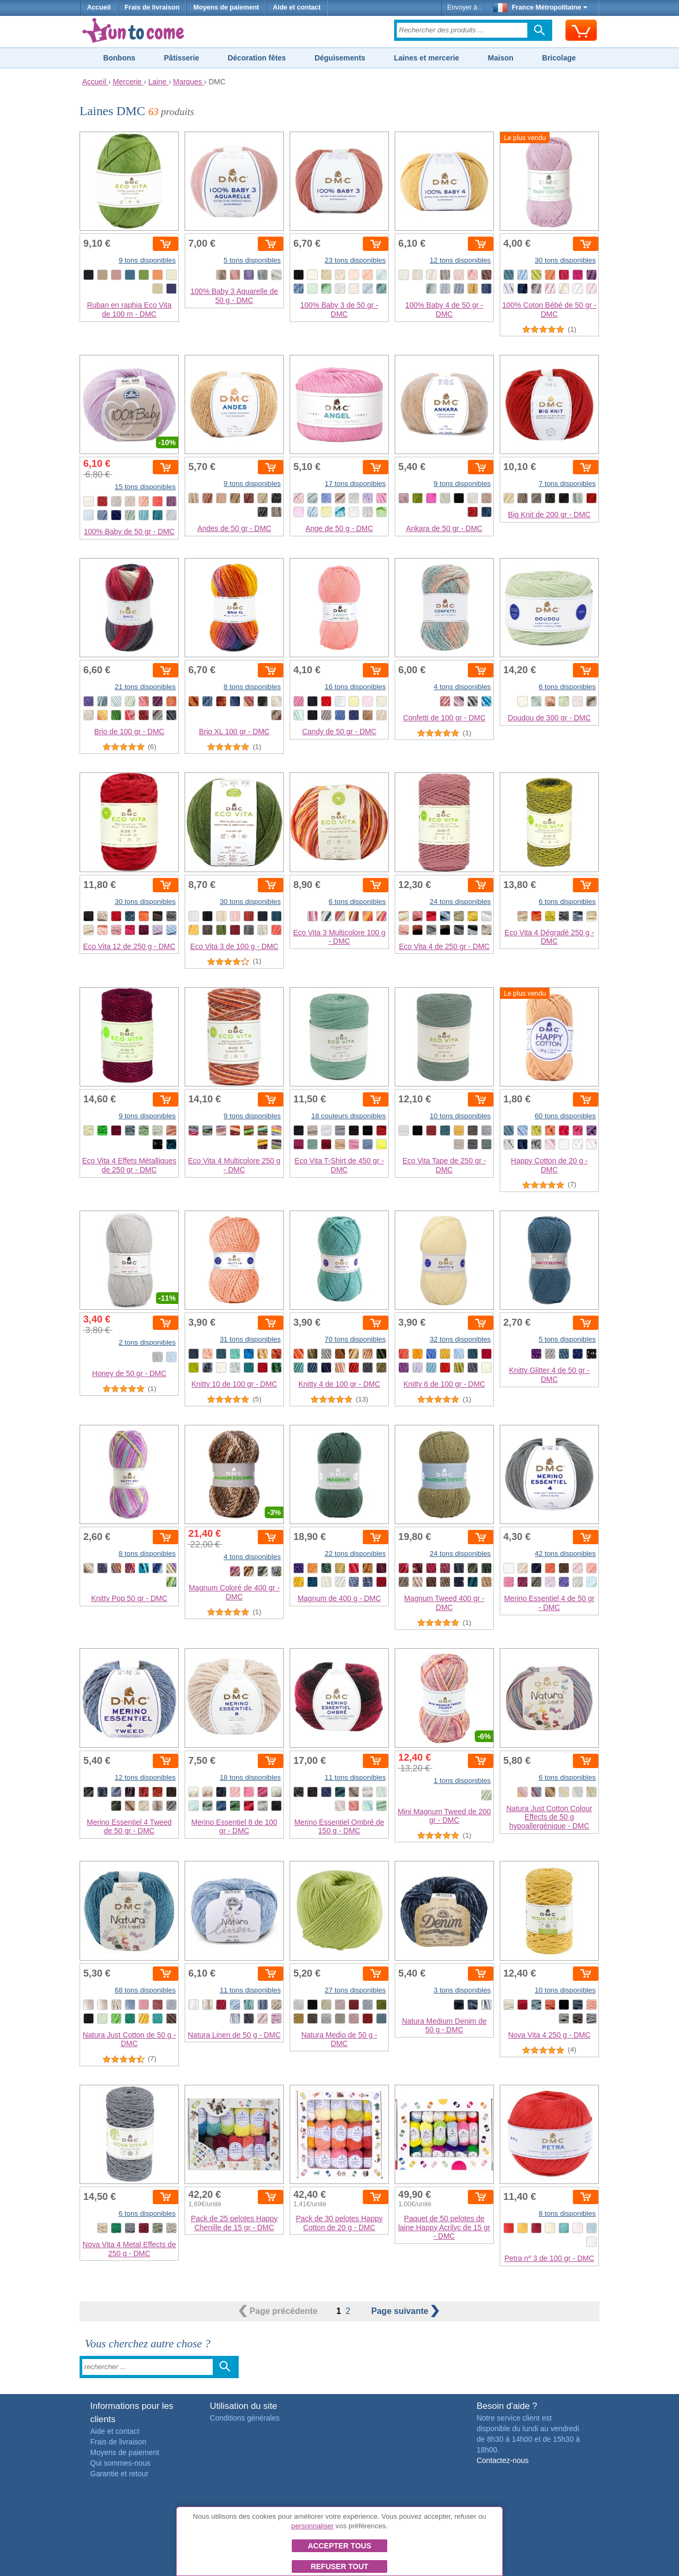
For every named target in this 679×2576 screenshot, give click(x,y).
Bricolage (559, 58)
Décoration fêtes (257, 58)
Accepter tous (339, 2546)
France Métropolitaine (540, 7)
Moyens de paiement (226, 7)
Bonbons (119, 58)
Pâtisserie (181, 58)
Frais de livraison (152, 7)
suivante (405, 2311)
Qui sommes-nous (120, 2463)
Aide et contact (296, 7)
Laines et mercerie (426, 58)
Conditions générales (245, 2418)
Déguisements (340, 58)
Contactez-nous (502, 2460)
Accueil (99, 7)
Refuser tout (340, 2566)
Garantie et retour (119, 2473)
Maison (500, 58)
